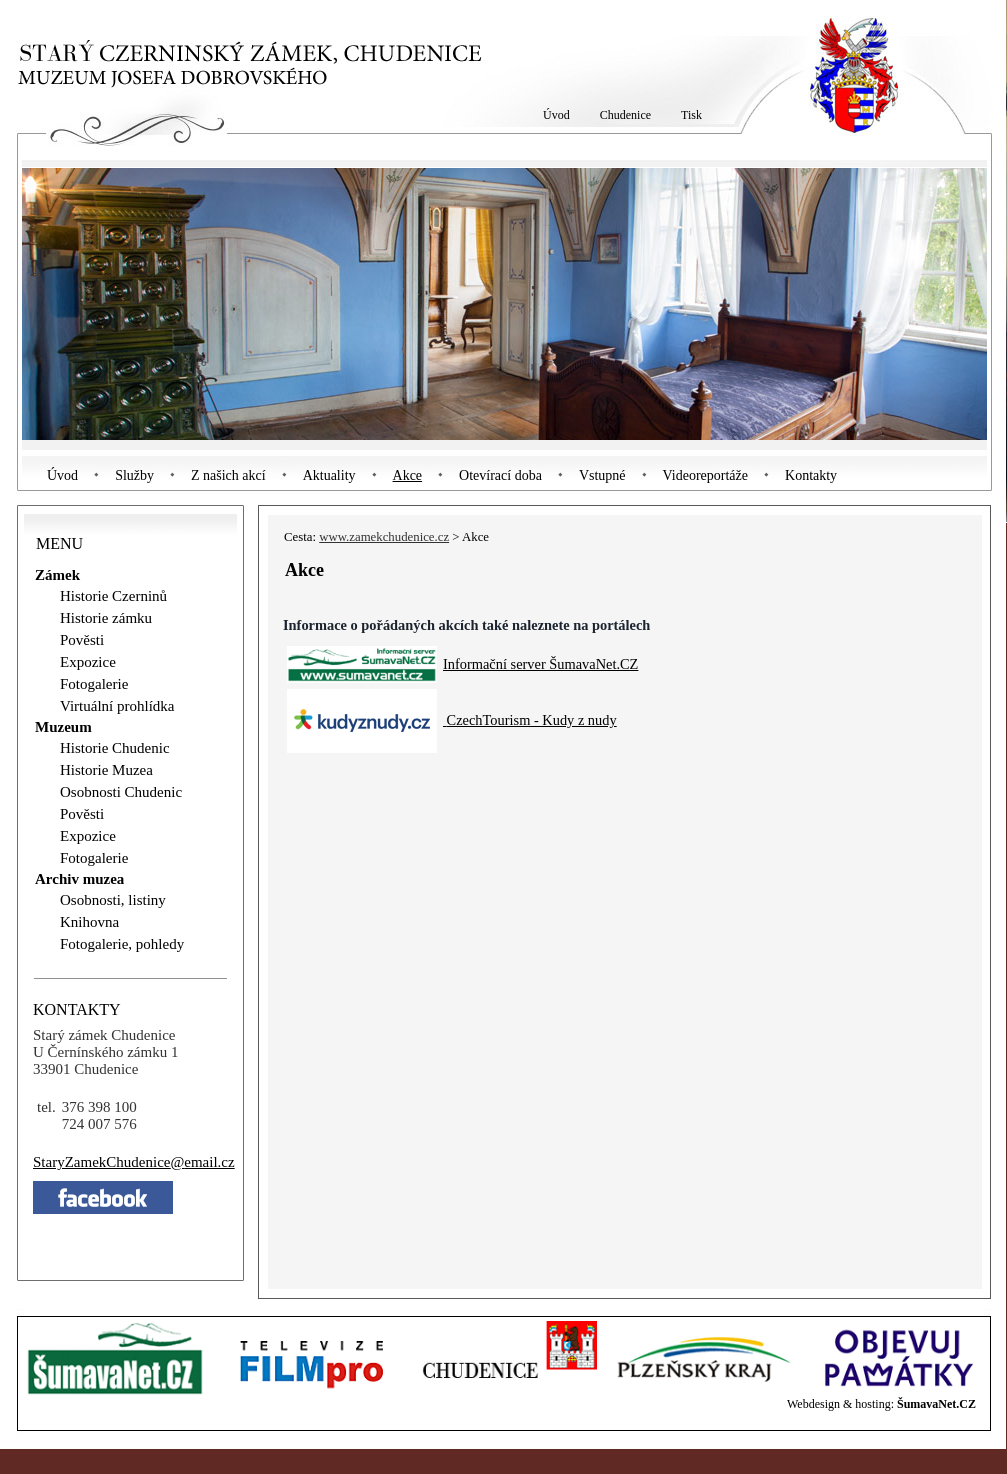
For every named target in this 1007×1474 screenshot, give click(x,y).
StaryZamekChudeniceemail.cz (134, 1162)
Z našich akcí (228, 475)
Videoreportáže (705, 475)
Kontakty (811, 475)
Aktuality (329, 475)
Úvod (62, 475)
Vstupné (602, 475)
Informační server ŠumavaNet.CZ (540, 664)
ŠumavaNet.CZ (936, 1404)
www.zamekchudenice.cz (384, 537)
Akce (408, 475)
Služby (134, 475)
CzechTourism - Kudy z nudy (532, 720)
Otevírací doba (500, 475)
